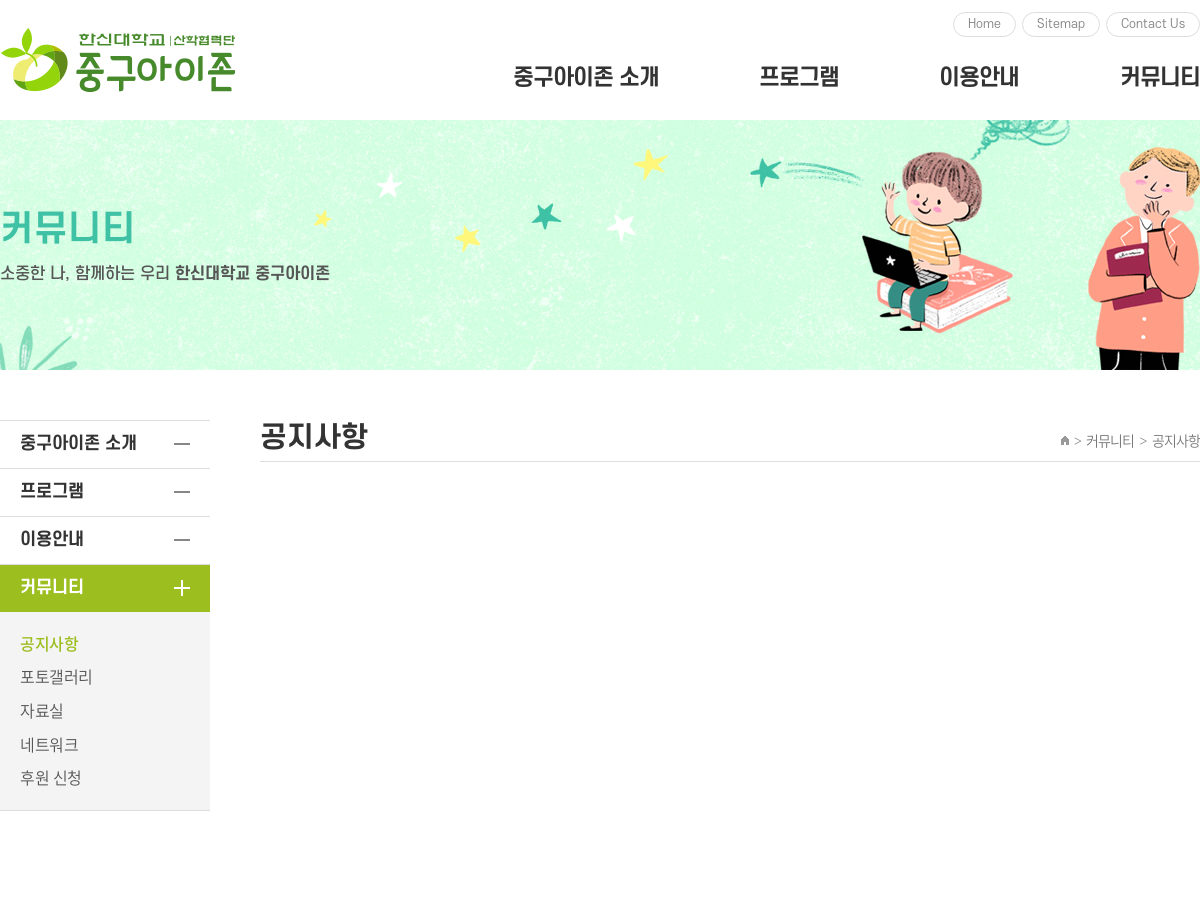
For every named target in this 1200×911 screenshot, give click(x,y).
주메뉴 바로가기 (0, 0)
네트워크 (49, 744)
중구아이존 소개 (586, 78)
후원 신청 (51, 777)
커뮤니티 (1160, 78)
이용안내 (979, 78)
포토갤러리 (56, 676)
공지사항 (49, 643)
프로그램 (799, 78)
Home (984, 24)
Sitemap (1061, 24)
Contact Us (1153, 24)
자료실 (42, 710)
